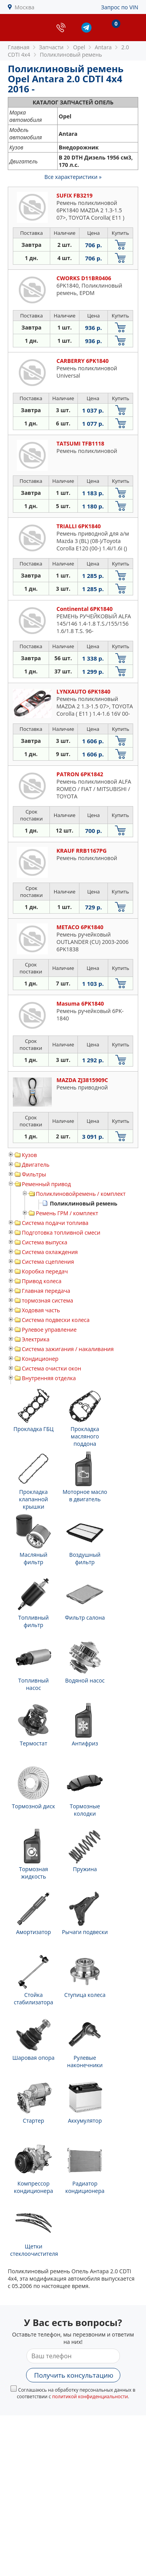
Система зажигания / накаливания (68, 1349)
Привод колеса (42, 1281)
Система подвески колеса (56, 1320)
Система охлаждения (50, 1252)
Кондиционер (40, 1358)
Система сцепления (48, 1261)
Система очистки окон (51, 1368)
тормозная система (47, 1300)
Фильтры (34, 1174)
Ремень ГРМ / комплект (67, 1213)
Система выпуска (44, 1242)
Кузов (29, 1155)
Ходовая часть (41, 1310)
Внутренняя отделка (49, 1378)
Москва (25, 7)
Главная (19, 47)
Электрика (35, 1339)
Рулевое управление (49, 1329)
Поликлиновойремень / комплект (81, 1193)
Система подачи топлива (55, 1222)
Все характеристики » (73, 176)
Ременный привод (46, 1184)
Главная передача (46, 1290)
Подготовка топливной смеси (61, 1232)
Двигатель (35, 1164)
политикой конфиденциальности (90, 2396)
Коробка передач (45, 1271)
